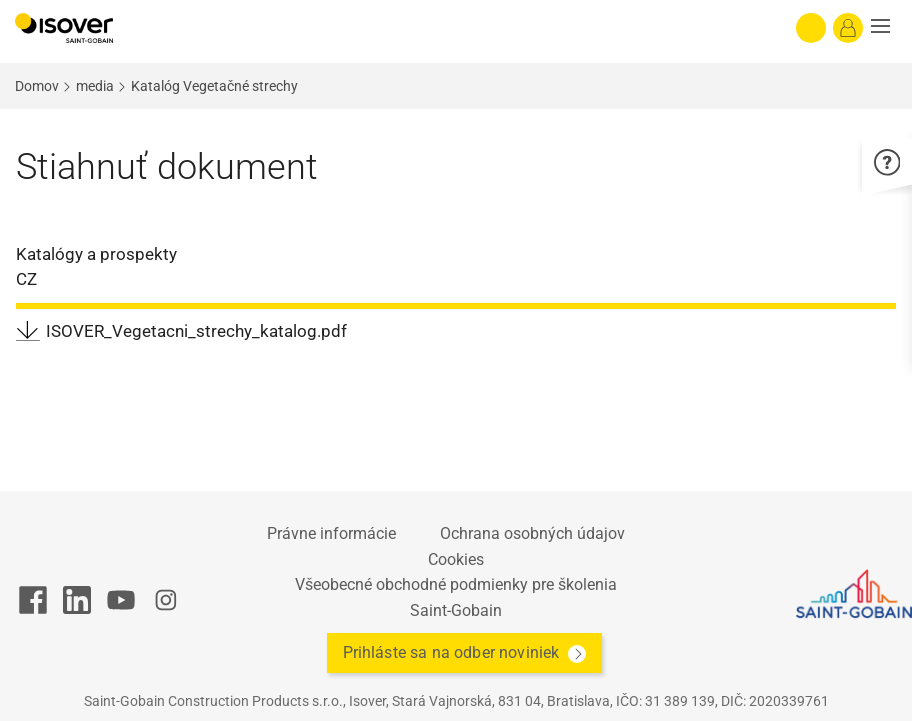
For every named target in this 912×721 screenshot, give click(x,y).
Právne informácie (331, 533)
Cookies (456, 559)
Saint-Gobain (456, 610)
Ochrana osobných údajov (532, 533)
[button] (886, 28)
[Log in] (848, 28)
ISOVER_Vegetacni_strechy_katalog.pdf (196, 331)
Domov (37, 86)
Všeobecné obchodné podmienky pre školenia (456, 584)
